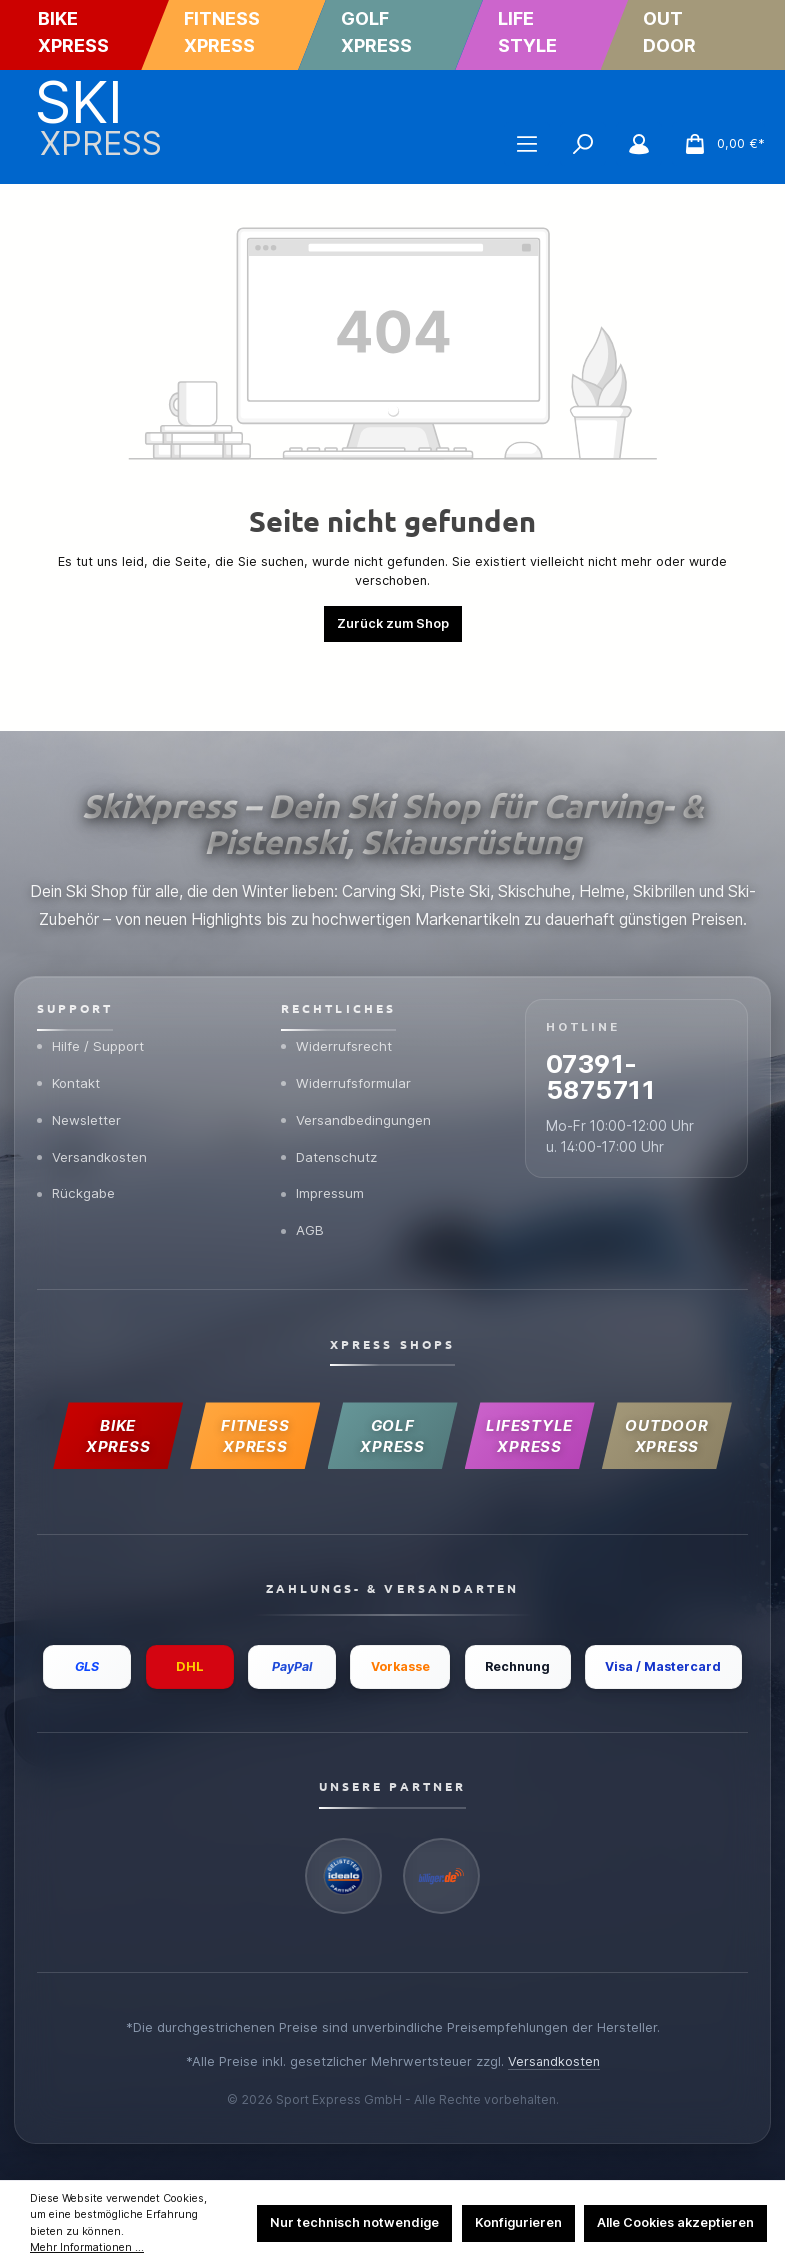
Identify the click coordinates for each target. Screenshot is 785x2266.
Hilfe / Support (92, 978)
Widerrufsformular (347, 1016)
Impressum (323, 1129)
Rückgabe (77, 1129)
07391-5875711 (604, 1010)
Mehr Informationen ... (87, 2247)
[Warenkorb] (718, 144)
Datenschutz (330, 1091)
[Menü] (527, 144)
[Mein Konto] (639, 144)
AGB (303, 1167)
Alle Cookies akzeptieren (675, 2222)
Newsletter (80, 1053)
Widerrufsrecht (337, 978)
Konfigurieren (518, 2222)
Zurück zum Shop (393, 623)
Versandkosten (93, 1091)
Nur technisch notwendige (354, 2222)
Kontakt (69, 1016)
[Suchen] (583, 144)
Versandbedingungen (356, 1053)
